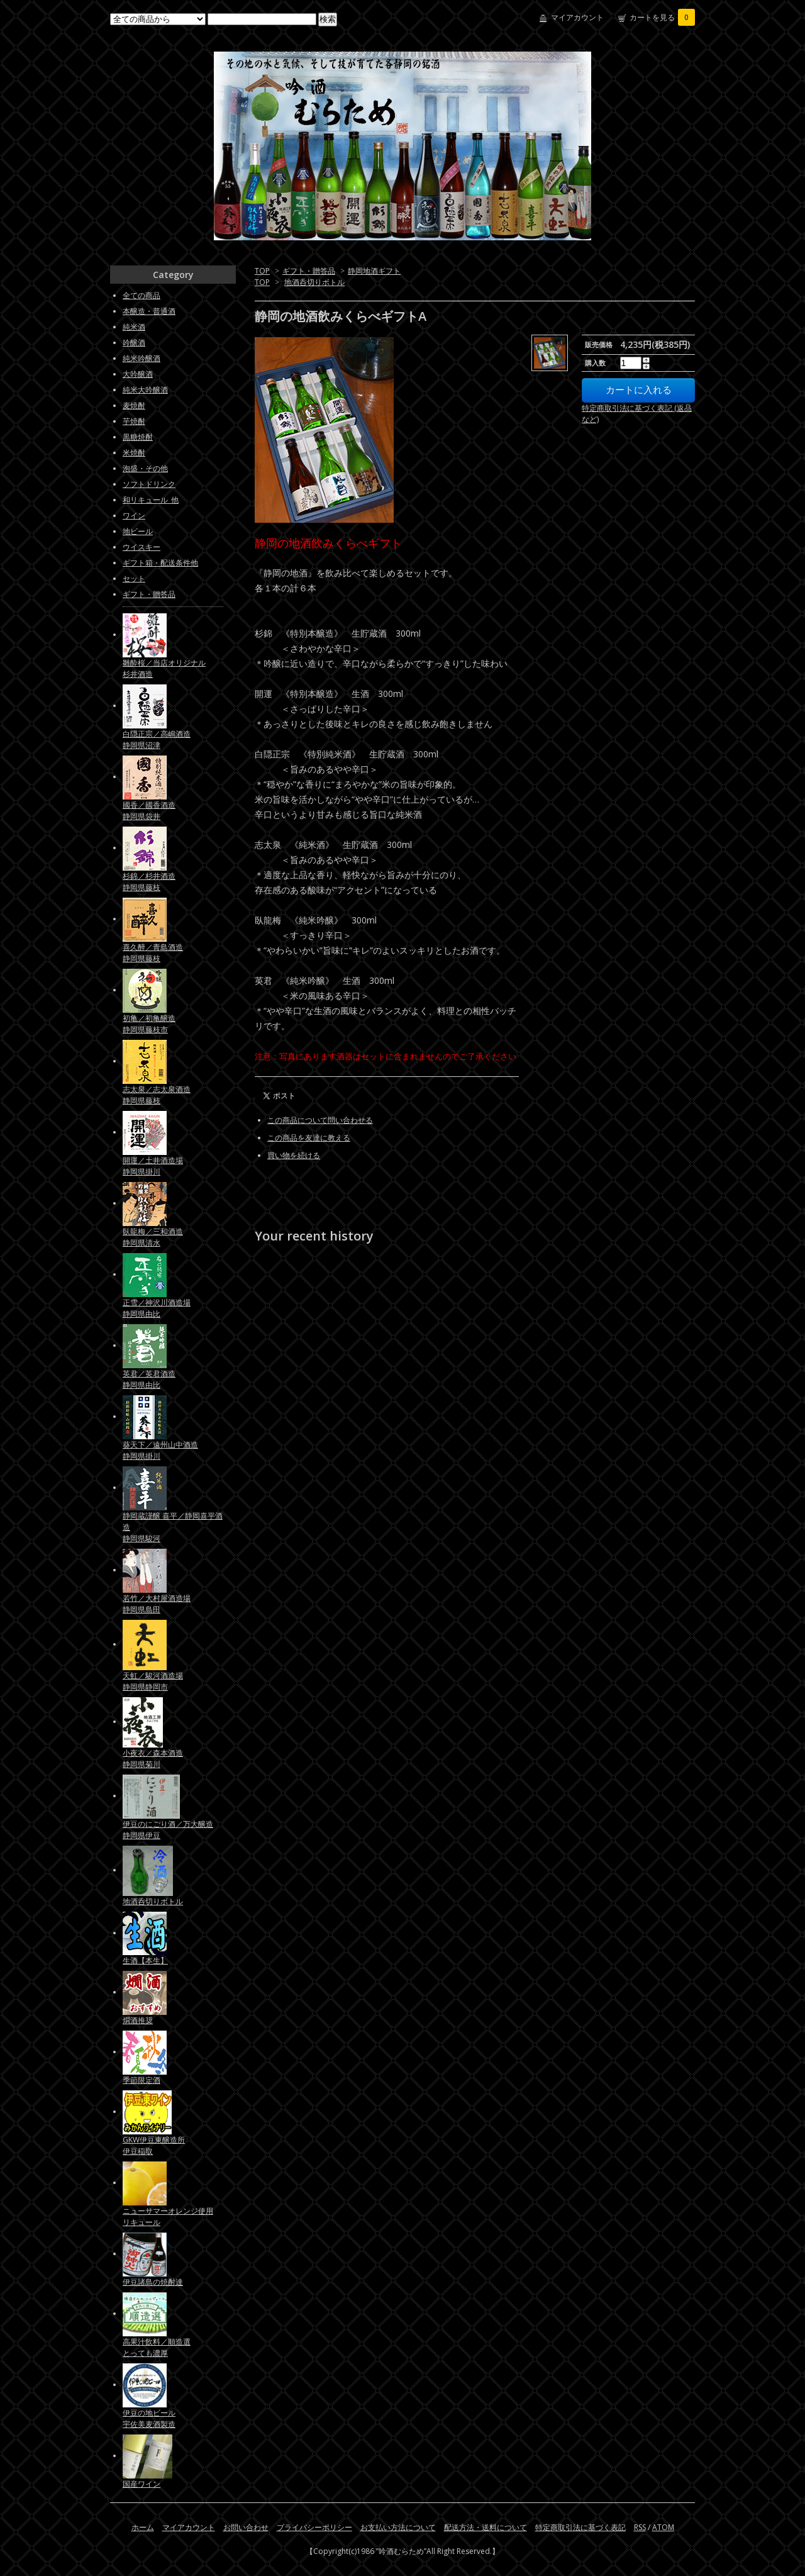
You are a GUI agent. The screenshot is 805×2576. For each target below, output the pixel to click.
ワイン (134, 515)
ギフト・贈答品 (308, 270)
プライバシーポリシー (314, 2527)
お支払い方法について (398, 2527)
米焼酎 (134, 452)
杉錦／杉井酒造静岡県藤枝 (149, 882)
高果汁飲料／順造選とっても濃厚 (157, 2347)
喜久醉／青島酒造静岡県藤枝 (153, 953)
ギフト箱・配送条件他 (160, 562)
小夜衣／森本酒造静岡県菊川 (153, 1759)
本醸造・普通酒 (149, 311)
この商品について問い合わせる (320, 1120)
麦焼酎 (134, 405)
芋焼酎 (134, 421)
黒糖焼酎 (138, 437)
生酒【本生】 (145, 1960)
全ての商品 (141, 295)
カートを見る (662, 17)
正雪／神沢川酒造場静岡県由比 (157, 1308)
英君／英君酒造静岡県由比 (149, 1379)
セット (134, 578)
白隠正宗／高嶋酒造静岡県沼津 (157, 739)
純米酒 (134, 326)
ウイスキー (141, 547)
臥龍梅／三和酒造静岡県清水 (153, 1237)
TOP (262, 270)
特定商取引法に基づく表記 (580, 2527)
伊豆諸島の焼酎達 (153, 2282)
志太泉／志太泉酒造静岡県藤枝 (157, 1095)
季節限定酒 (141, 2080)
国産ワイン (141, 2483)
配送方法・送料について (485, 2527)
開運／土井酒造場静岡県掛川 (153, 1166)
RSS (640, 2527)
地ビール (138, 531)
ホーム (142, 2527)
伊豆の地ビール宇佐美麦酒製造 (149, 2418)
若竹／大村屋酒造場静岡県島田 (157, 1604)
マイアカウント (577, 17)
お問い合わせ (246, 2527)
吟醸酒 (134, 342)
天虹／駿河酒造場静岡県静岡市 (153, 1681)
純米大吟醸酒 (145, 389)
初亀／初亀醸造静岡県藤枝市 (149, 1024)
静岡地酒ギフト (374, 270)
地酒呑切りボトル (314, 282)
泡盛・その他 (145, 468)
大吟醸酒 (138, 374)
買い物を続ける (293, 1155)
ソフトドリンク (149, 484)
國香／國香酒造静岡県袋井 (149, 811)
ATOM (663, 2527)
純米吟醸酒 (141, 358)
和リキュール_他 (151, 499)
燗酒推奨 (138, 2020)
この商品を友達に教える (308, 1137)
